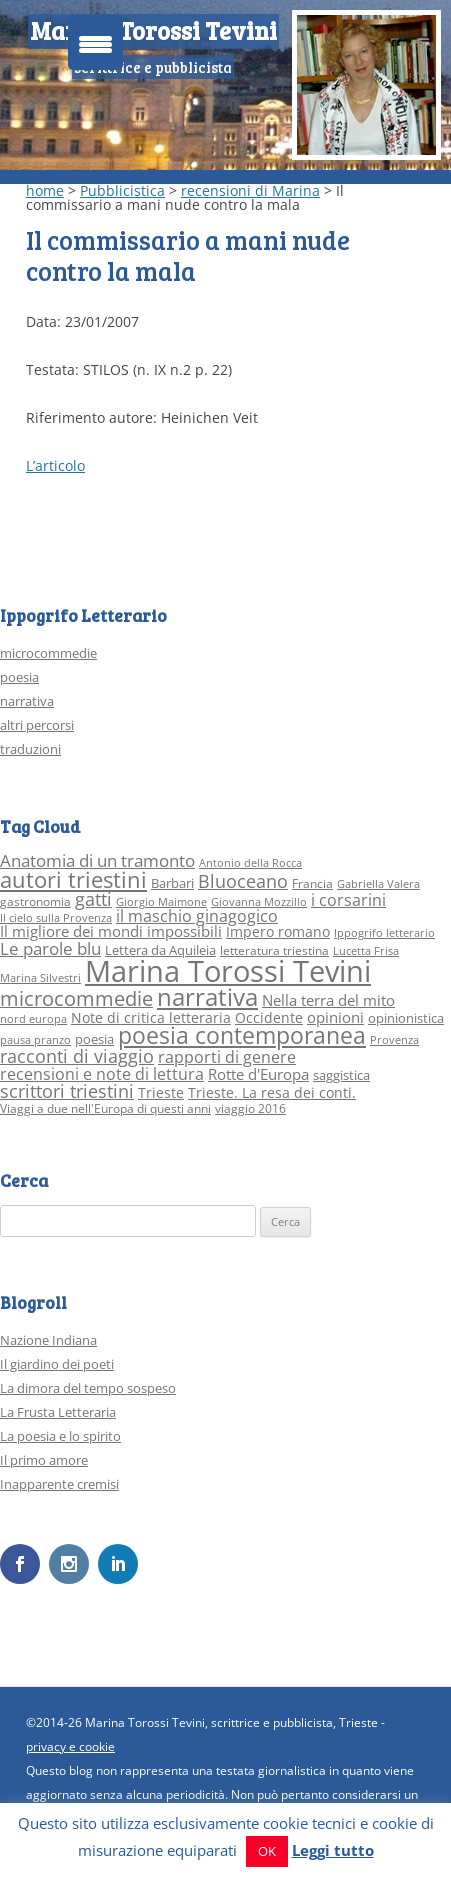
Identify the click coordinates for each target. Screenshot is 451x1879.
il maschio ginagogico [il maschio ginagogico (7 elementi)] (197, 916)
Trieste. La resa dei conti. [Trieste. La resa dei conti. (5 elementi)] (272, 1092)
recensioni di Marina (250, 190)
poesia (19, 677)
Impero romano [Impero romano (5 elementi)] (278, 931)
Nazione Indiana (48, 1340)
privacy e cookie (70, 1746)
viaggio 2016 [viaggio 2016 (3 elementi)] (250, 1108)
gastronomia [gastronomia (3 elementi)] (35, 901)
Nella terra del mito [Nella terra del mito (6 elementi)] (328, 1000)
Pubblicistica (122, 190)
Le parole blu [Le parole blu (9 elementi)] (50, 948)
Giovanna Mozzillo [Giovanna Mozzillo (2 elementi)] (259, 902)
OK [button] (267, 1851)
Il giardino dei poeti (57, 1364)
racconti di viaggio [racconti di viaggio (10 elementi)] (77, 1056)
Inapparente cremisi (59, 1484)
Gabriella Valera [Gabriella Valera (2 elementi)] (378, 884)
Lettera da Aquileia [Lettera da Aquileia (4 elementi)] (160, 950)
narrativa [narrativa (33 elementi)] (207, 997)
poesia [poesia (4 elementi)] (94, 1039)
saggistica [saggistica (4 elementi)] (341, 1075)
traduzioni (30, 749)
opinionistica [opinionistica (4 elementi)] (406, 1018)
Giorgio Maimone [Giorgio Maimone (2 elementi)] (161, 902)
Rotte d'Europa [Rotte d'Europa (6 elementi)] (258, 1074)
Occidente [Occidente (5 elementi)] (269, 1017)
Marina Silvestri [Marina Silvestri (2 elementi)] (40, 978)
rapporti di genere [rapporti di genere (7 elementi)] (227, 1057)
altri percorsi (37, 725)
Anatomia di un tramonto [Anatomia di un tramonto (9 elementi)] (97, 860)
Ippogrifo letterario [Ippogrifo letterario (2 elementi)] (384, 933)
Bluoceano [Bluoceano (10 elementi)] (243, 881)
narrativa (27, 701)
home (45, 190)
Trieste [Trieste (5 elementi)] (161, 1092)
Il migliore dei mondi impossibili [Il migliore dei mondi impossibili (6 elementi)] (111, 931)
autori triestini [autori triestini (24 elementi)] (73, 879)
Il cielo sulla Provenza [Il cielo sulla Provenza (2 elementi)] (56, 918)
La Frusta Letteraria (58, 1412)
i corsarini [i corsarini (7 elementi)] (348, 900)
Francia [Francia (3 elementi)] (312, 883)
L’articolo (55, 465)
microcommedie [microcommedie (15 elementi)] (76, 998)
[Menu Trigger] (95, 42)
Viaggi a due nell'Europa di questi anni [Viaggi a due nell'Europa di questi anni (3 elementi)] (105, 1108)
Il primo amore (44, 1460)
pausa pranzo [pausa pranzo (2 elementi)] (35, 1040)
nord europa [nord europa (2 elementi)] (33, 1019)
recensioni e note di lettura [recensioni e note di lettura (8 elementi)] (102, 1073)
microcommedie (48, 653)
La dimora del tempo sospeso (88, 1388)
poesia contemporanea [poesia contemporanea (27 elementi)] (242, 1035)
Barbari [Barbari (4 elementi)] (172, 883)
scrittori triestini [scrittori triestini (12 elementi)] (67, 1090)
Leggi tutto (333, 1850)
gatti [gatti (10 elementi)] (93, 899)
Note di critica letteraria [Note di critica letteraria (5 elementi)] (151, 1017)
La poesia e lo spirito (60, 1436)
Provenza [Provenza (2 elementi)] (394, 1040)
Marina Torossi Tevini (153, 30)
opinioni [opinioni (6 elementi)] (335, 1017)
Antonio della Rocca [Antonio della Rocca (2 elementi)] (250, 863)
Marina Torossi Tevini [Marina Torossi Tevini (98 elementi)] (228, 971)
